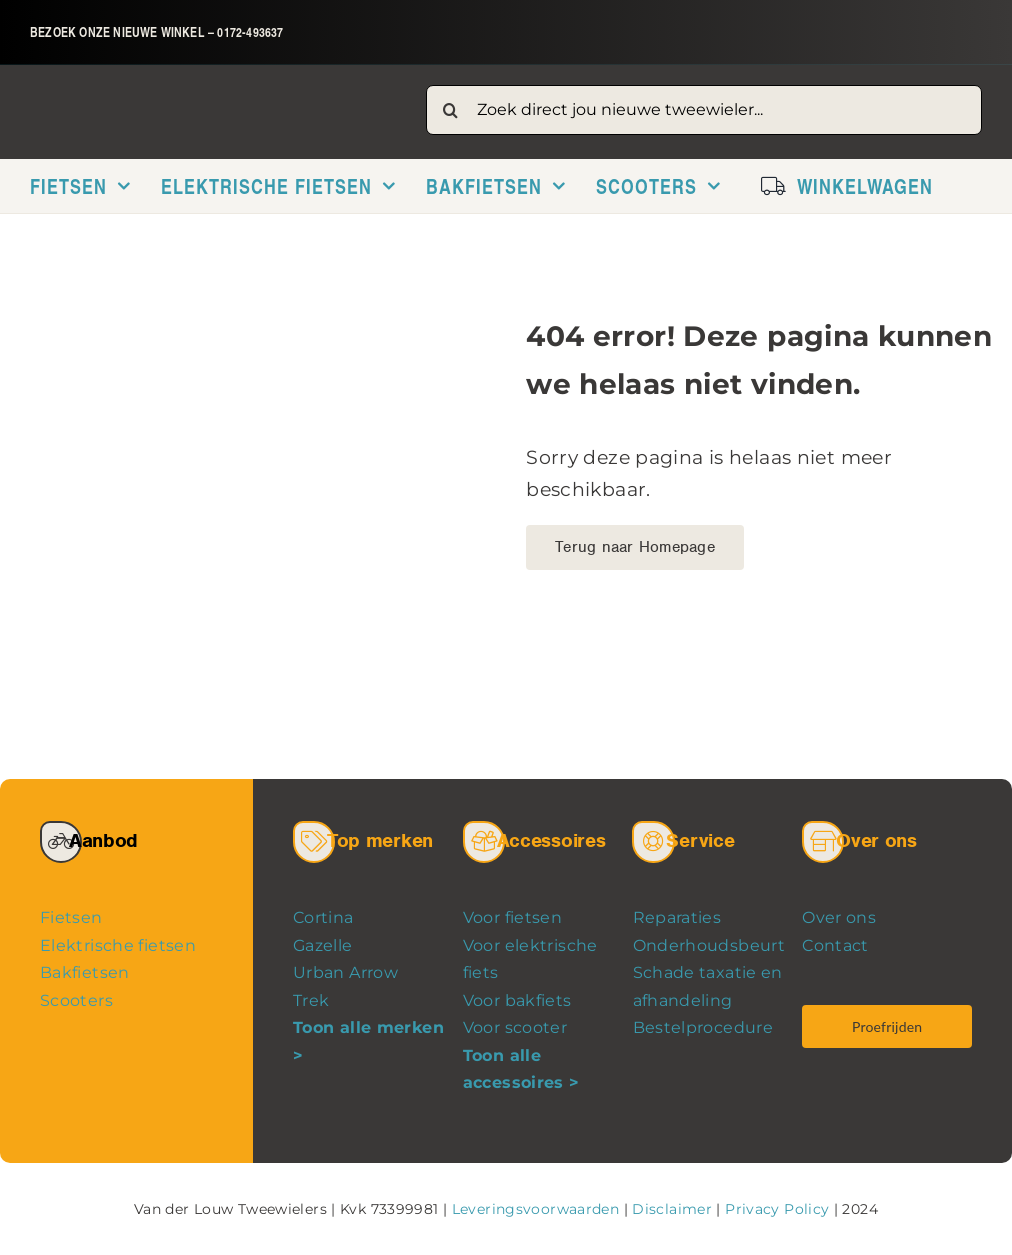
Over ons (839, 917)
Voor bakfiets (517, 1000)
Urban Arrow (345, 972)
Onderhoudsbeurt (709, 945)
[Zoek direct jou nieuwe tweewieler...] (704, 110)
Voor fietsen (512, 917)
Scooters (76, 1000)
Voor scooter (515, 1027)
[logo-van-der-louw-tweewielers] (209, 102)
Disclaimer (672, 1209)
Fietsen (71, 917)
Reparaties (677, 917)
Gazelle (323, 945)
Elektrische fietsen (118, 945)
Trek (311, 1000)
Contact (835, 945)
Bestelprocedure (703, 1027)
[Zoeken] (451, 110)
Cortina (323, 917)
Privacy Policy (777, 1209)
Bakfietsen (85, 972)
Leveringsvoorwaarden (535, 1209)
